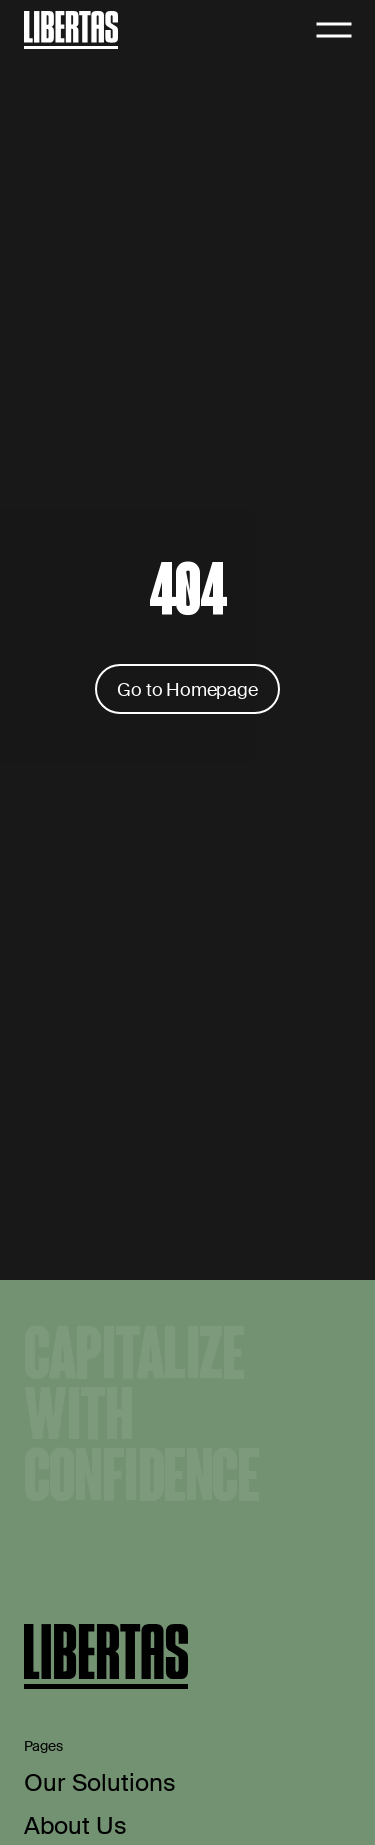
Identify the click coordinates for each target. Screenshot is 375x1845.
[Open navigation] (334, 30)
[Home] (71, 29)
